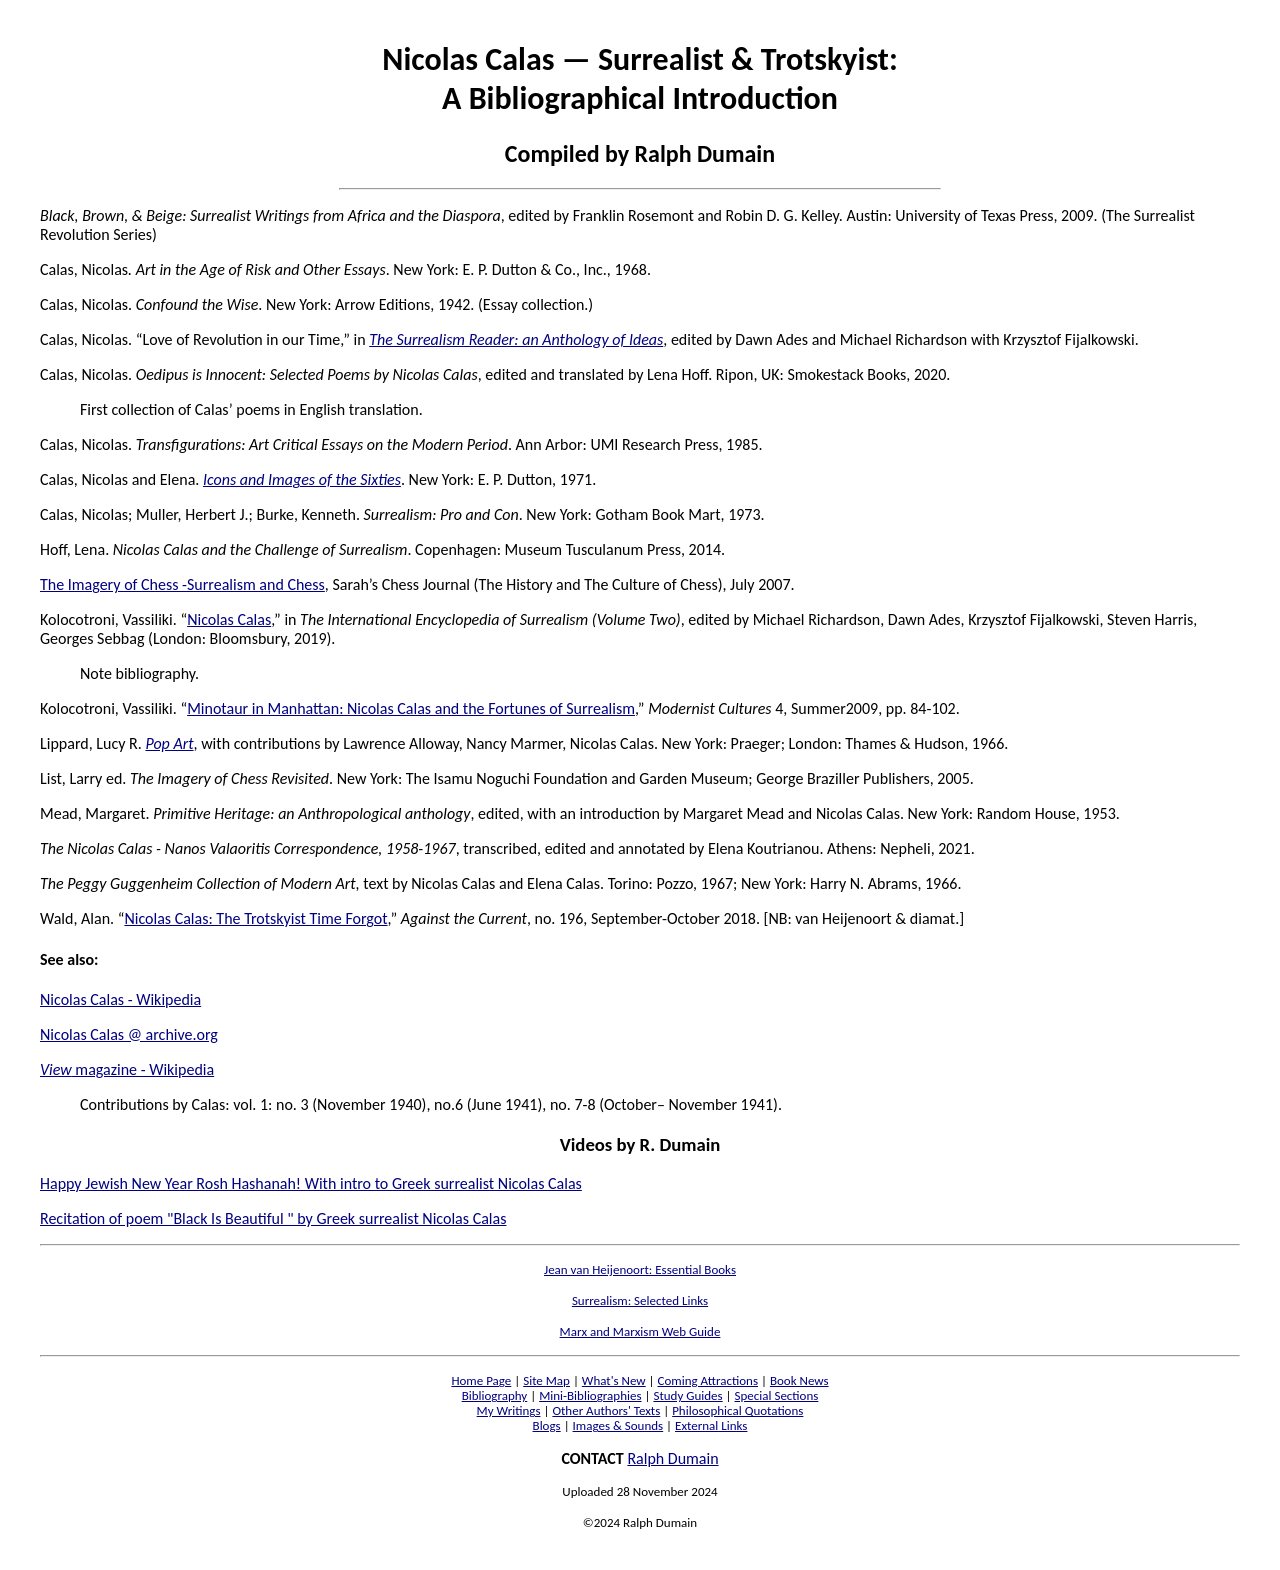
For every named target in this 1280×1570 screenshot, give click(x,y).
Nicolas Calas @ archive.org (129, 1034)
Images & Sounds (618, 1425)
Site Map (546, 1380)
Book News (799, 1380)
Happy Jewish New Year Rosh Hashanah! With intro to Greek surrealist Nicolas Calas (311, 1183)
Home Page (481, 1380)
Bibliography (495, 1395)
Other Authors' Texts (606, 1410)
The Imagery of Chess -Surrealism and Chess (182, 584)
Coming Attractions (708, 1380)
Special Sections (777, 1395)
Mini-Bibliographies (590, 1395)
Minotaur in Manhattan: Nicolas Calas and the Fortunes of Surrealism (411, 708)
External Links (711, 1425)
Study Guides (687, 1395)
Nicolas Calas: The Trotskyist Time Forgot (255, 918)
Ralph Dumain (672, 1458)
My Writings (509, 1410)
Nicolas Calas (229, 619)
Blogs (547, 1425)
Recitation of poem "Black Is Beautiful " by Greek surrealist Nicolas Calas (273, 1218)
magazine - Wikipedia (127, 1069)
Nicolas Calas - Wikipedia (120, 999)
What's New (614, 1380)
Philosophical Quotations (737, 1410)
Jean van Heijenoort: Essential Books (640, 1269)
